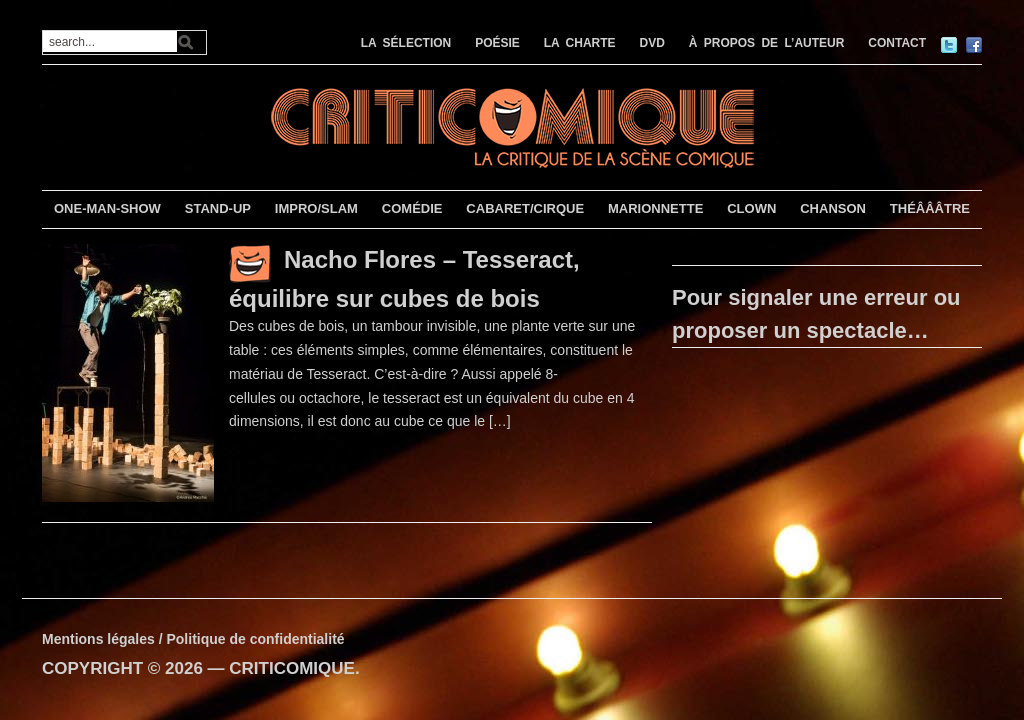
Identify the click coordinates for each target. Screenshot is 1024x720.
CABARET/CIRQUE (525, 208)
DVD (652, 43)
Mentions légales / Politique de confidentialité (193, 639)
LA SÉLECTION (406, 43)
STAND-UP (218, 208)
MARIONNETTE (655, 208)
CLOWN (751, 208)
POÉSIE (497, 43)
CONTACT (897, 43)
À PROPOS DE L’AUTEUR (767, 43)
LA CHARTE (580, 43)
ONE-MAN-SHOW (107, 208)
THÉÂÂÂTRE (930, 208)
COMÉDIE (412, 208)
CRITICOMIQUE (292, 668)
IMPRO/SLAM (316, 208)
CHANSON (833, 208)
